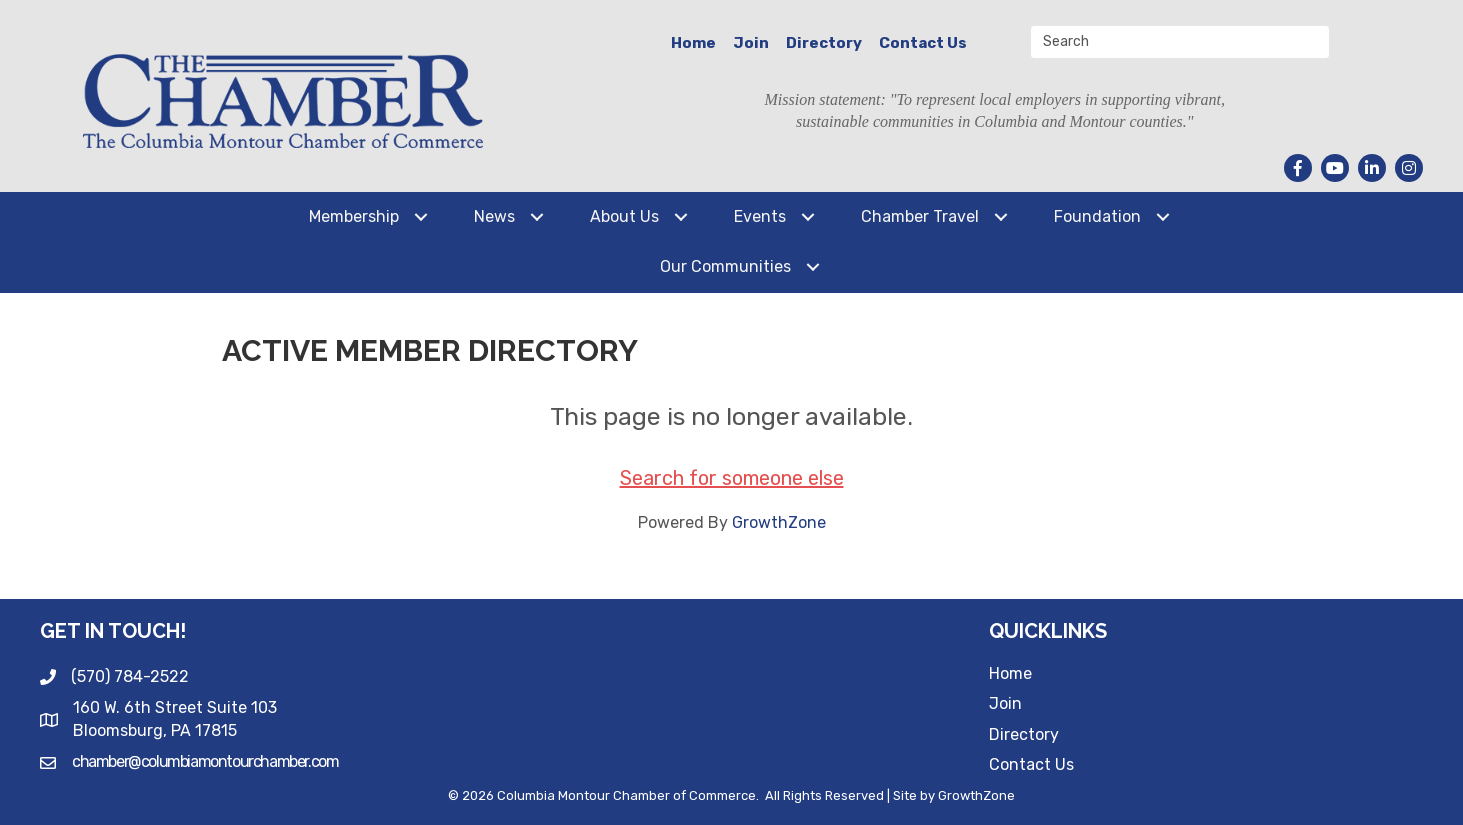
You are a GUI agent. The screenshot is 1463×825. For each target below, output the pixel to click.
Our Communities (725, 266)
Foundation (1097, 216)
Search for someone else (732, 478)
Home (693, 43)
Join (751, 43)
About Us (624, 216)
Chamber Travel (920, 216)
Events (760, 216)
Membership (354, 216)
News (494, 216)
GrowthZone (779, 522)
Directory (824, 43)
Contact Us (923, 43)
